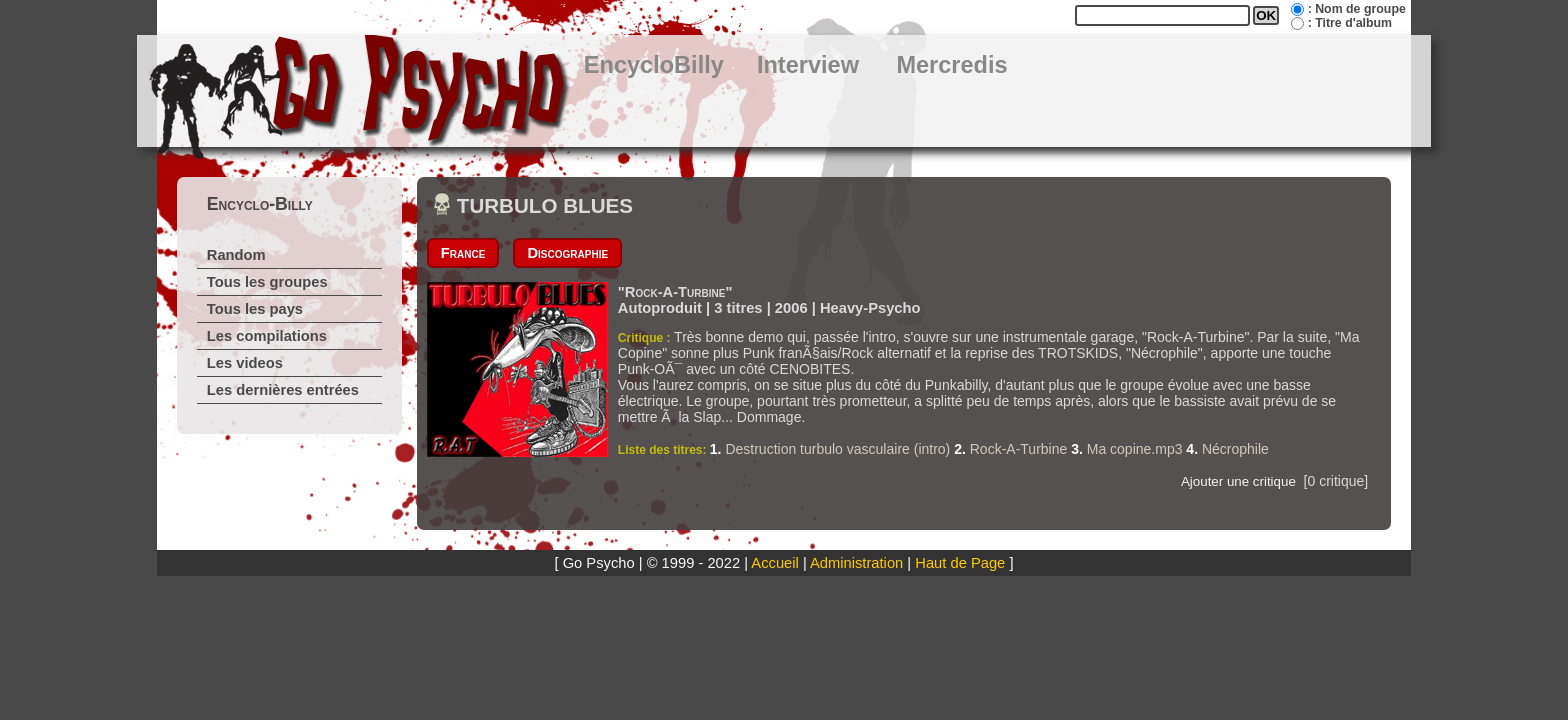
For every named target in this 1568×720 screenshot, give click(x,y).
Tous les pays (255, 309)
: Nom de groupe (1357, 9)
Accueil (774, 563)
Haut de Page (960, 563)
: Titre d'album (1350, 23)
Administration (856, 563)
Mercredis (951, 65)
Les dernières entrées (283, 390)
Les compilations (267, 336)
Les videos (245, 363)
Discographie (567, 253)
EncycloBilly (654, 65)
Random (236, 255)
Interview (808, 65)
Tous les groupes (267, 282)
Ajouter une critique (1238, 481)
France (463, 253)
